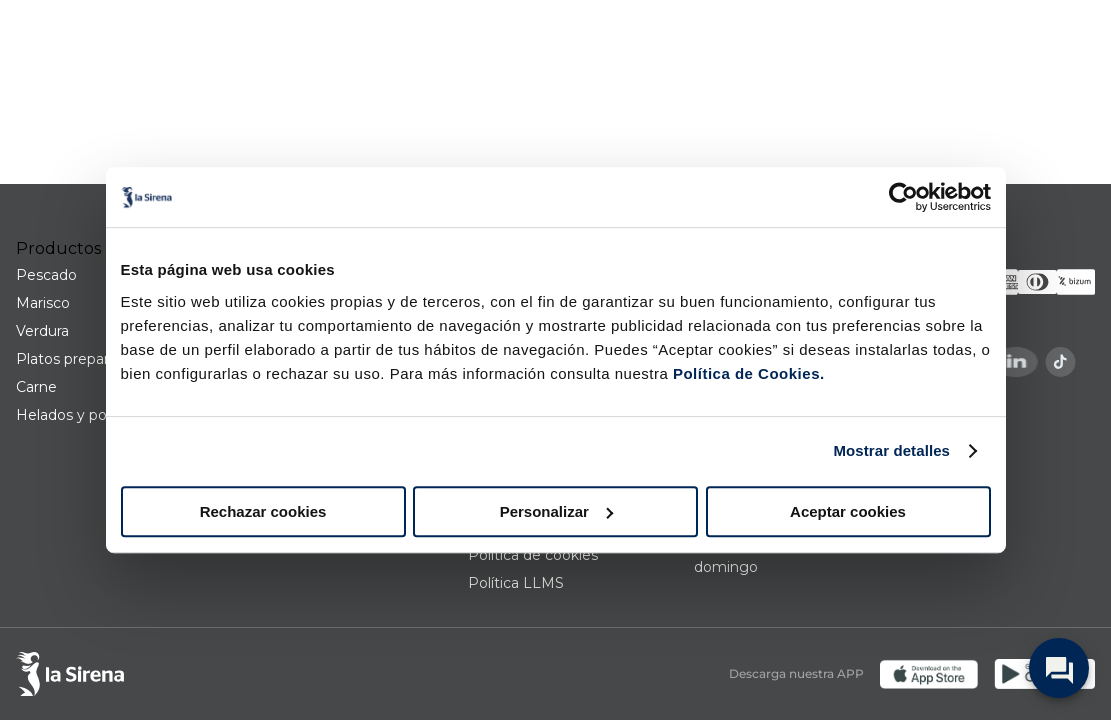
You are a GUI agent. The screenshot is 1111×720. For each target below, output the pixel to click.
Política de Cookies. (746, 373)
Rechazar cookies (263, 511)
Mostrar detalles (891, 450)
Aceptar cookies (848, 511)
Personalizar (556, 511)
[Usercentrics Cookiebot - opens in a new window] (903, 197)
